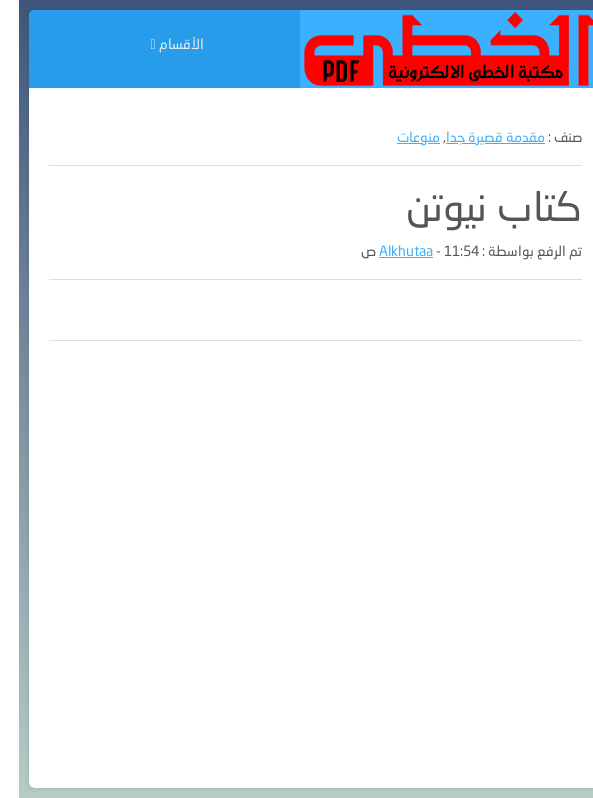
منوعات (399, 136)
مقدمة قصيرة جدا (476, 136)
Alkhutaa (387, 250)
